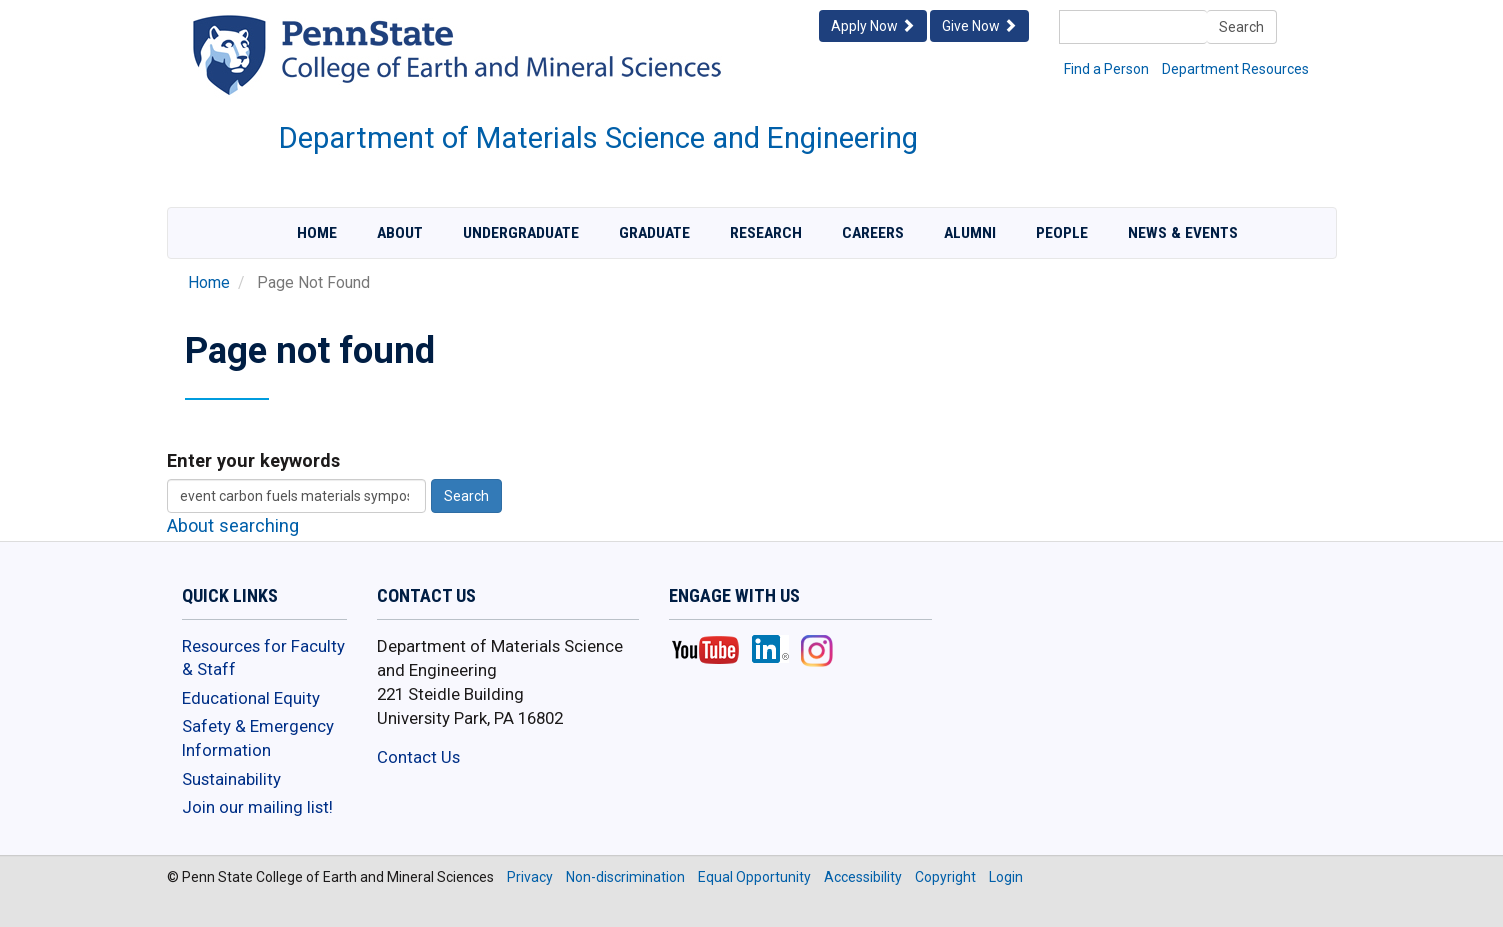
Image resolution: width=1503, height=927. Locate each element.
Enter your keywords (253, 460)
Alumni (970, 233)
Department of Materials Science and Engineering (598, 138)
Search (1241, 27)
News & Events (1183, 233)
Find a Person (1106, 69)
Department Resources (1235, 69)
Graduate (654, 233)
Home (317, 233)
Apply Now (873, 26)
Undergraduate (521, 233)
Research (766, 233)
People (1062, 233)
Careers (873, 233)
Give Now (979, 26)
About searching (233, 525)
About (400, 233)
